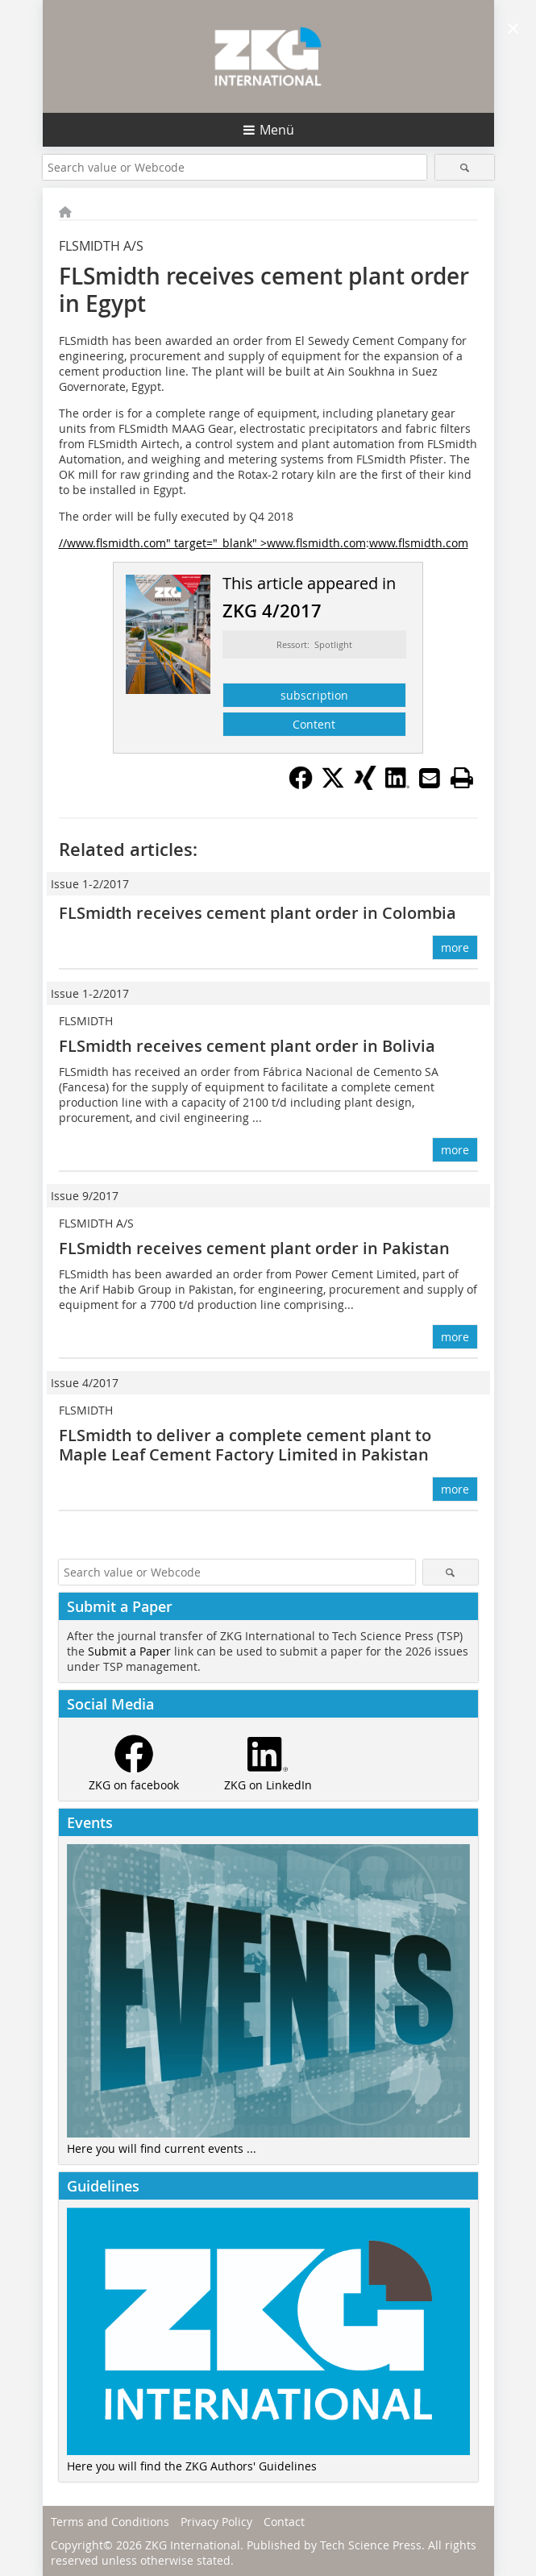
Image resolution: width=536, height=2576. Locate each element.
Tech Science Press (371, 2545)
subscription (314, 695)
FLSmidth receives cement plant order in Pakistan (254, 1248)
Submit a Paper (129, 1651)
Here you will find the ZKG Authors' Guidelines (192, 2466)
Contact (284, 2521)
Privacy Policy (216, 2521)
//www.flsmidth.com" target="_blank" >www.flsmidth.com (212, 543)
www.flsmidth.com (418, 543)
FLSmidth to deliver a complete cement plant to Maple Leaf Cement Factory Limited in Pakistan (245, 1444)
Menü (277, 130)
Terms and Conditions (110, 2521)
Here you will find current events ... (161, 2148)
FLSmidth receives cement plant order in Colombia (257, 913)
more (455, 947)
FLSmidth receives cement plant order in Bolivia (247, 1046)
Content (314, 724)
